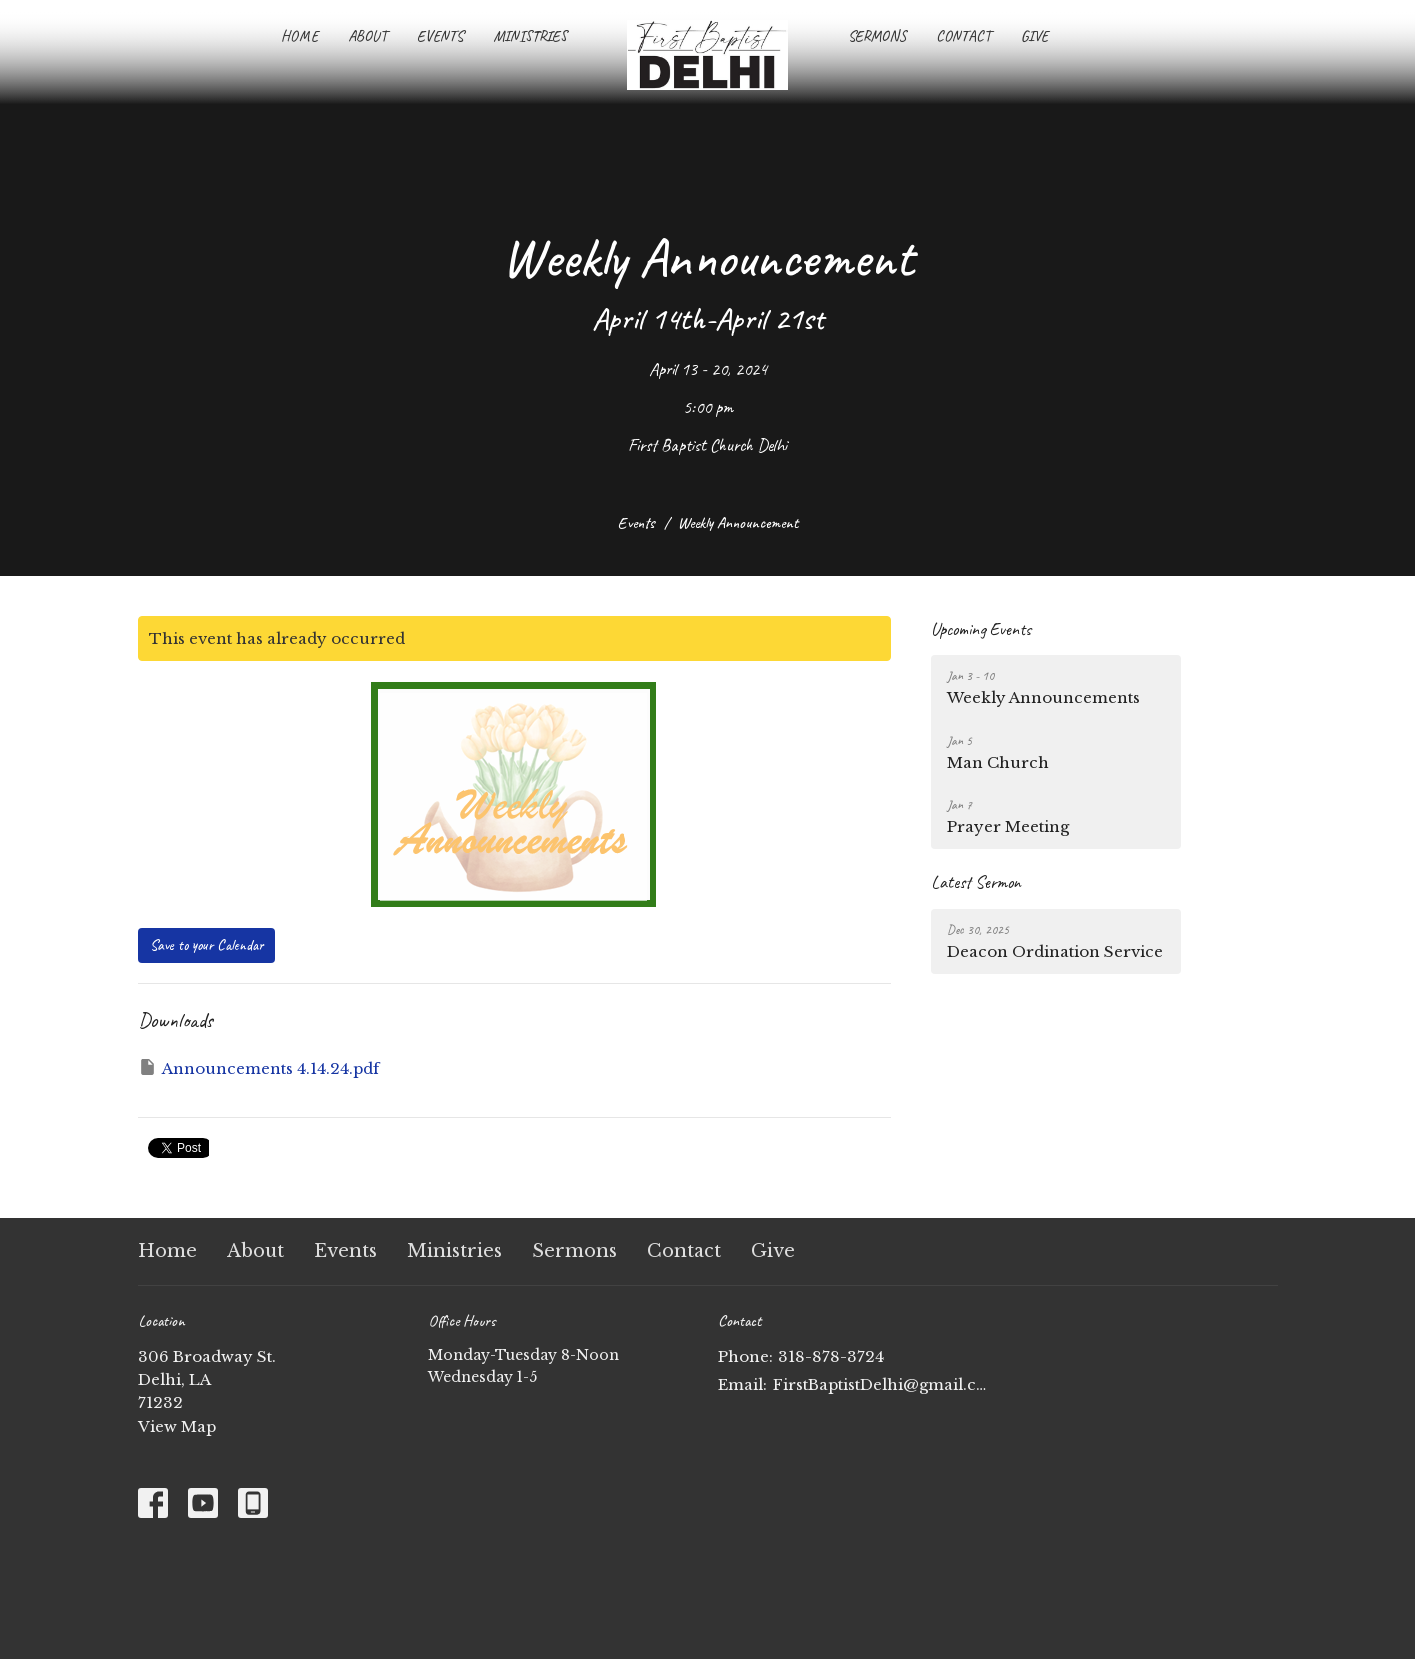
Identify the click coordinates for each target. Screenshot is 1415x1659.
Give (1034, 36)
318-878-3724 (831, 1356)
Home (299, 36)
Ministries (530, 36)
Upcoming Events (981, 629)
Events (440, 36)
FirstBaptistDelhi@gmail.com (880, 1384)
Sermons (877, 36)
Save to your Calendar (206, 945)
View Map (177, 1426)
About (367, 36)
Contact (963, 36)
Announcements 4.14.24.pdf (258, 1067)
